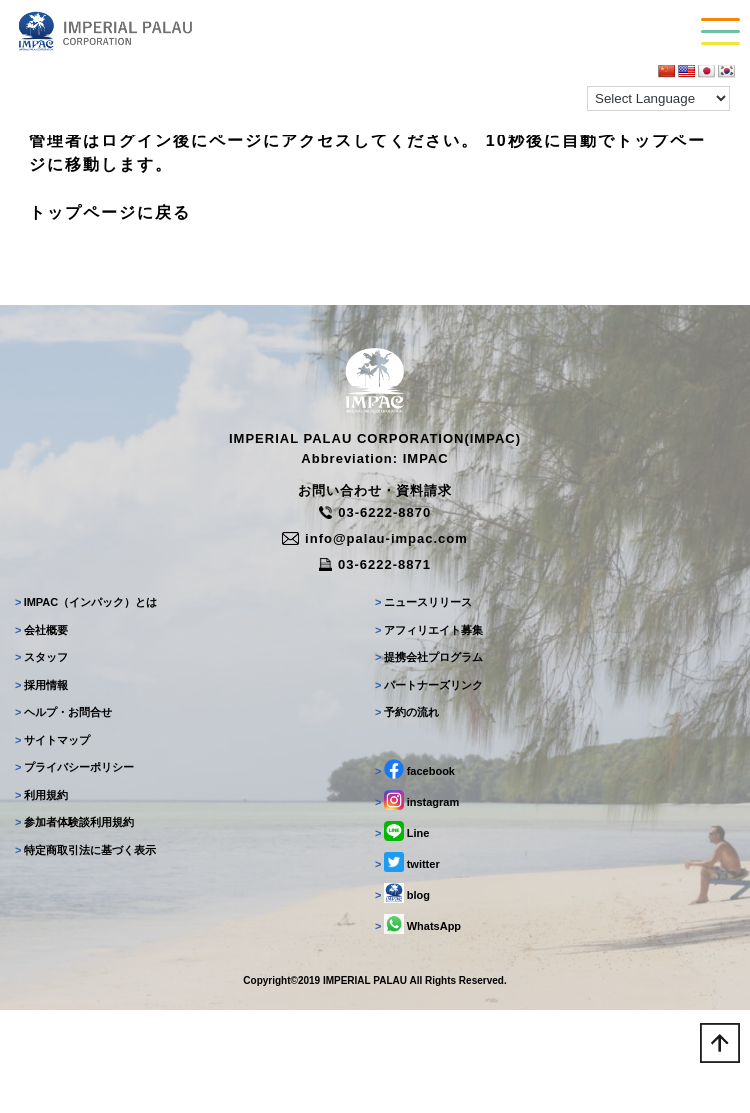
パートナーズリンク (429, 685)
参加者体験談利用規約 (74, 822)
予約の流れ (407, 712)
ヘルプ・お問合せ (63, 712)
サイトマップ (52, 740)
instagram (417, 800)
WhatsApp (418, 924)
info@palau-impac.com (375, 538)
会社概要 (41, 630)
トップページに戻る (110, 212)
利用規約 (41, 795)
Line (402, 831)
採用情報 (41, 685)
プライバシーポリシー (74, 767)
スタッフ (41, 657)
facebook (415, 769)
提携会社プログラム (429, 657)
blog (402, 893)
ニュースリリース (423, 602)
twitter (407, 862)
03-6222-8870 (375, 512)
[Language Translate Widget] (658, 98)
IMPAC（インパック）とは (86, 602)
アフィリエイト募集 (429, 630)
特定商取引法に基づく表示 (85, 850)
